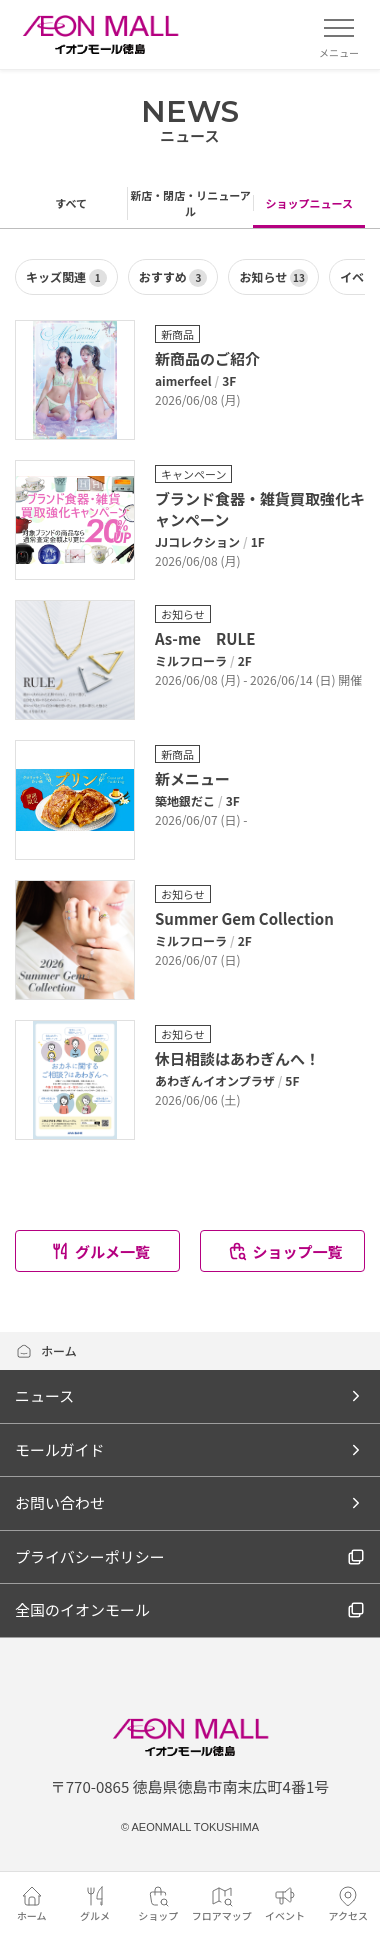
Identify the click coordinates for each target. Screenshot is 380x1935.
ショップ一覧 (284, 1251)
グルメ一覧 (100, 1251)
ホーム (46, 1350)
